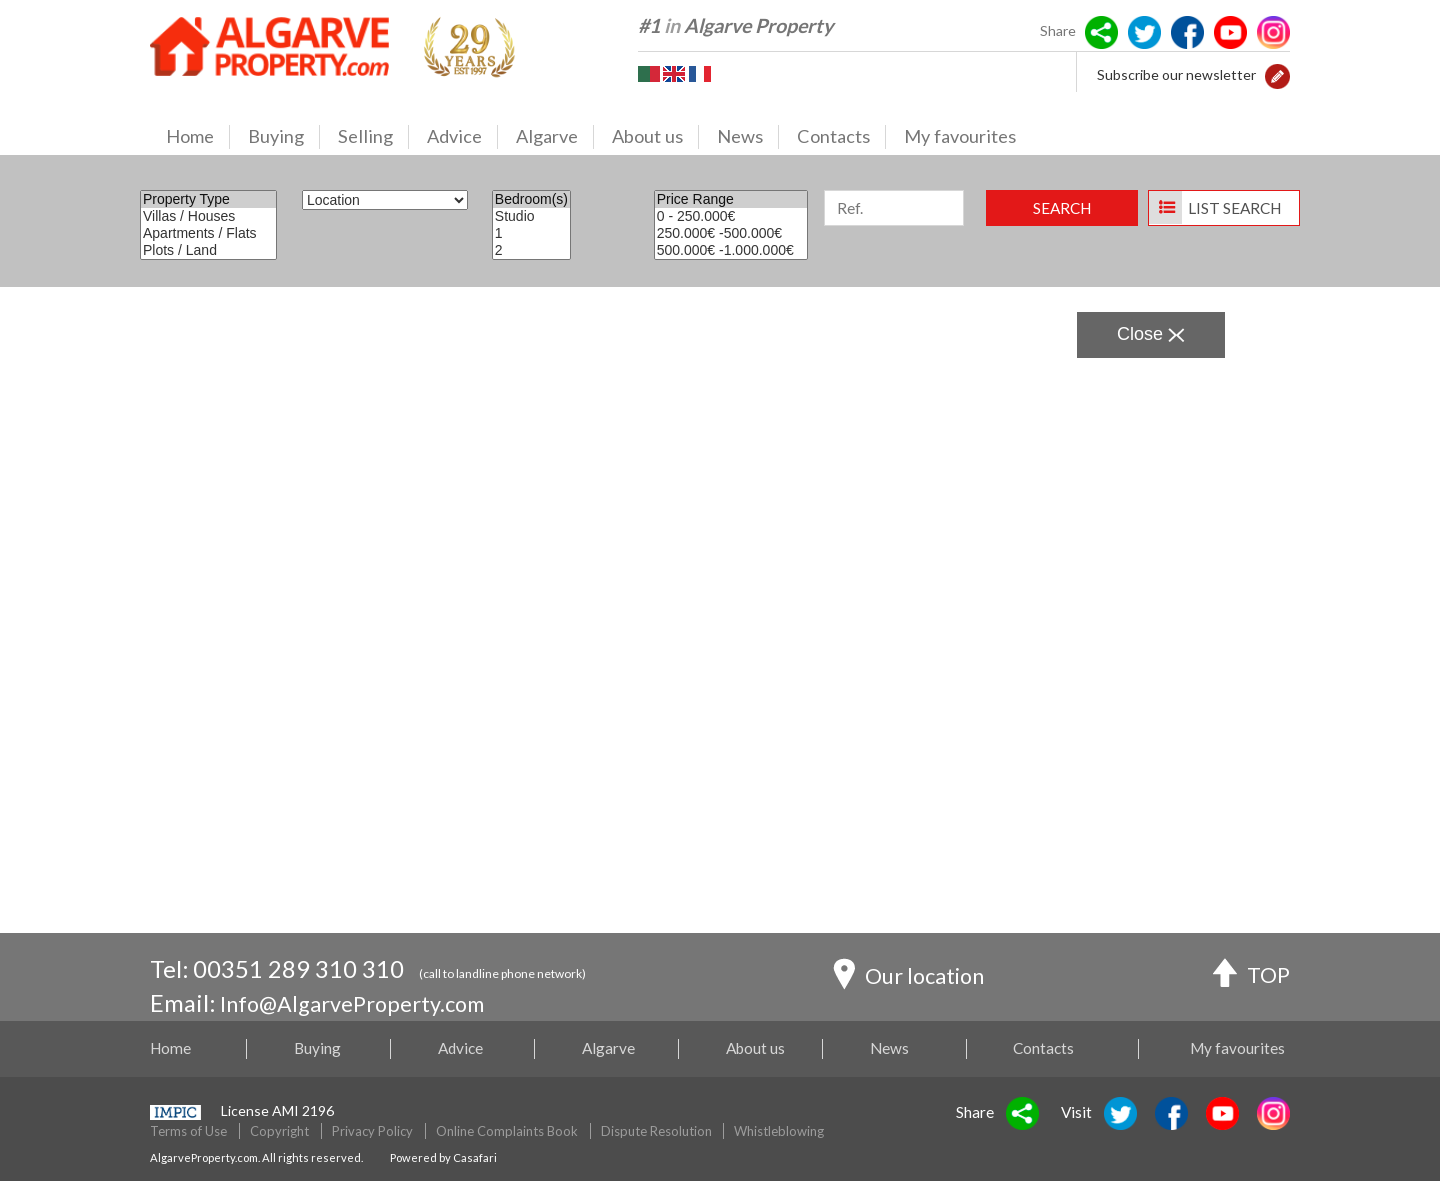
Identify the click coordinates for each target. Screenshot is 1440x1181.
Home (198, 137)
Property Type (208, 199)
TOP (1249, 972)
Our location (914, 974)
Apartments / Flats (208, 233)
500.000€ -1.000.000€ (731, 250)
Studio (531, 216)
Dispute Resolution (656, 1131)
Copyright (279, 1131)
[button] (1277, 74)
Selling (373, 137)
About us (655, 137)
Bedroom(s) (531, 199)
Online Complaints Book (507, 1131)
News (748, 137)
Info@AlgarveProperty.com (363, 1003)
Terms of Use (188, 1131)
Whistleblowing (779, 1131)
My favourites (960, 136)
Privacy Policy (372, 1131)
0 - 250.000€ (731, 216)
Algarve (555, 137)
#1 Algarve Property (735, 25)
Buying (284, 137)
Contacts (841, 137)
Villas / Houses (208, 216)
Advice (462, 137)
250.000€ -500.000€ (731, 233)
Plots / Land (208, 250)
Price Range (731, 199)
